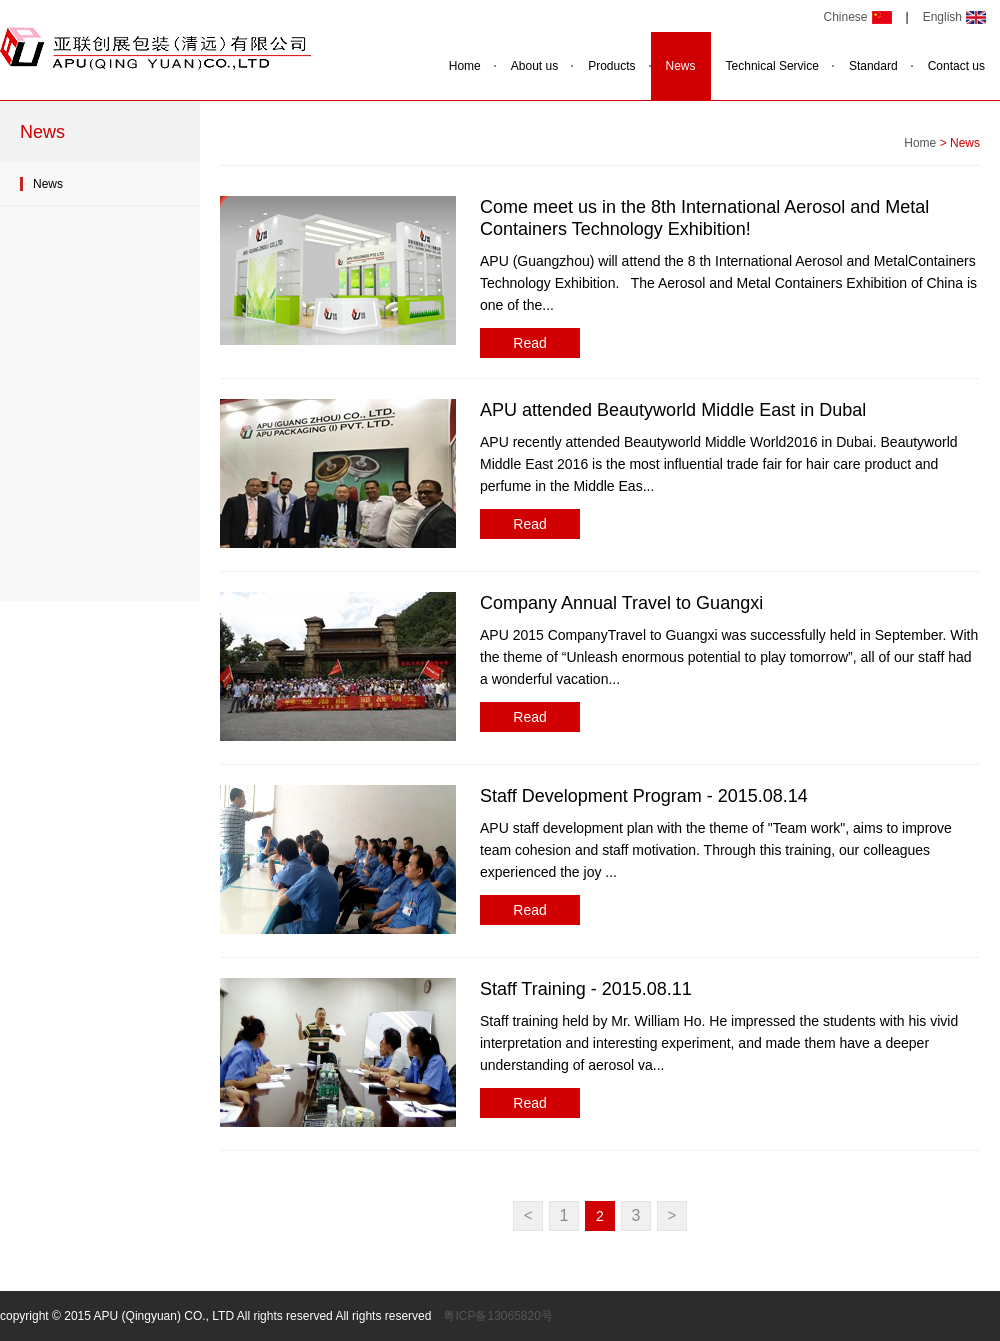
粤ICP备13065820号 (497, 1316)
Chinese (845, 17)
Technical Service (772, 66)
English (942, 17)
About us (534, 66)
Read (529, 343)
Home (465, 66)
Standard (873, 66)
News (681, 66)
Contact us (956, 66)
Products (611, 66)
